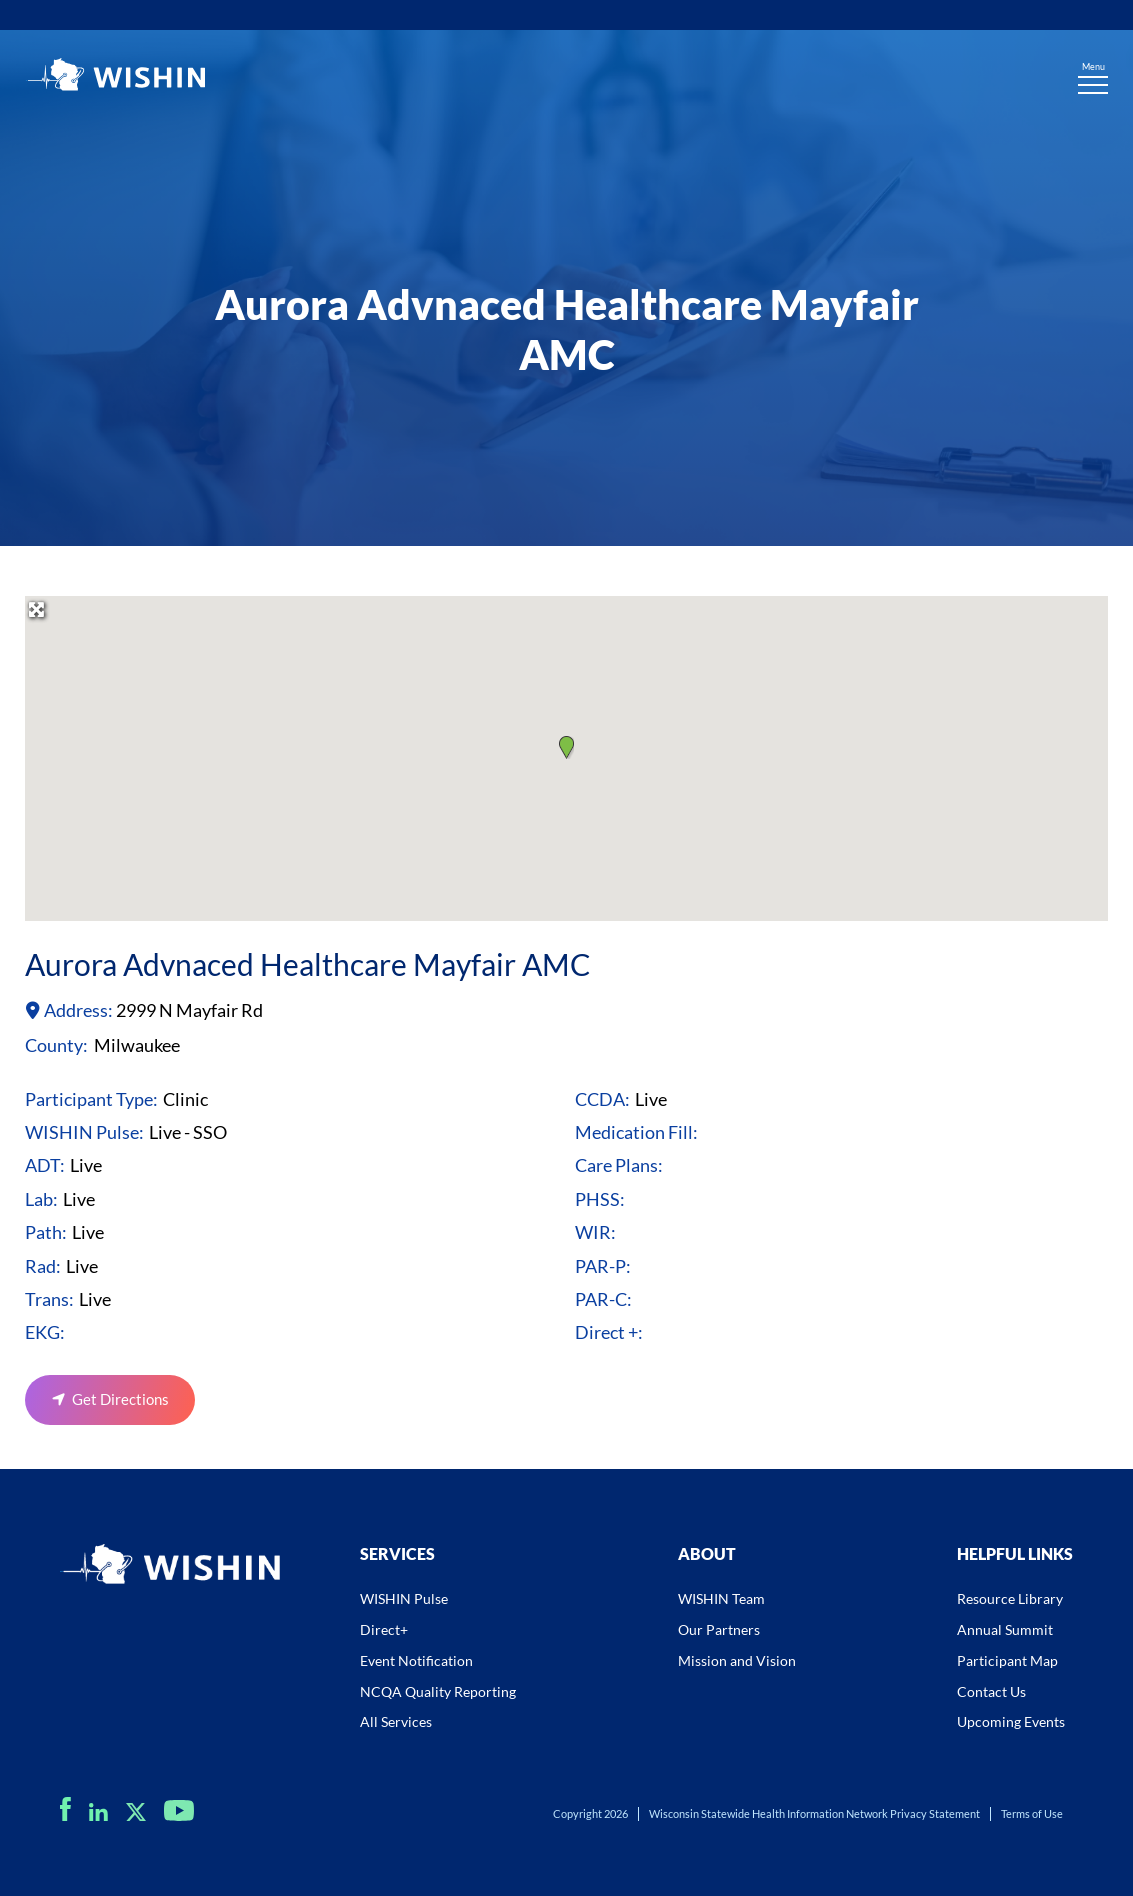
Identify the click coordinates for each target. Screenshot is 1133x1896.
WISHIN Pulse (404, 1598)
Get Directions (120, 1399)
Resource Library (1010, 1598)
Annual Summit (1005, 1629)
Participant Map (1007, 1660)
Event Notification (416, 1660)
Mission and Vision (737, 1660)
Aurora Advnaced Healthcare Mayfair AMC (308, 964)
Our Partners (719, 1629)
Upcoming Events (1011, 1721)
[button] (566, 747)
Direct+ (384, 1629)
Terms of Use (1032, 1813)
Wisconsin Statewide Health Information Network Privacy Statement (814, 1813)
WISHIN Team (721, 1598)
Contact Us (991, 1691)
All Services (396, 1721)
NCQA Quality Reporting (438, 1691)
